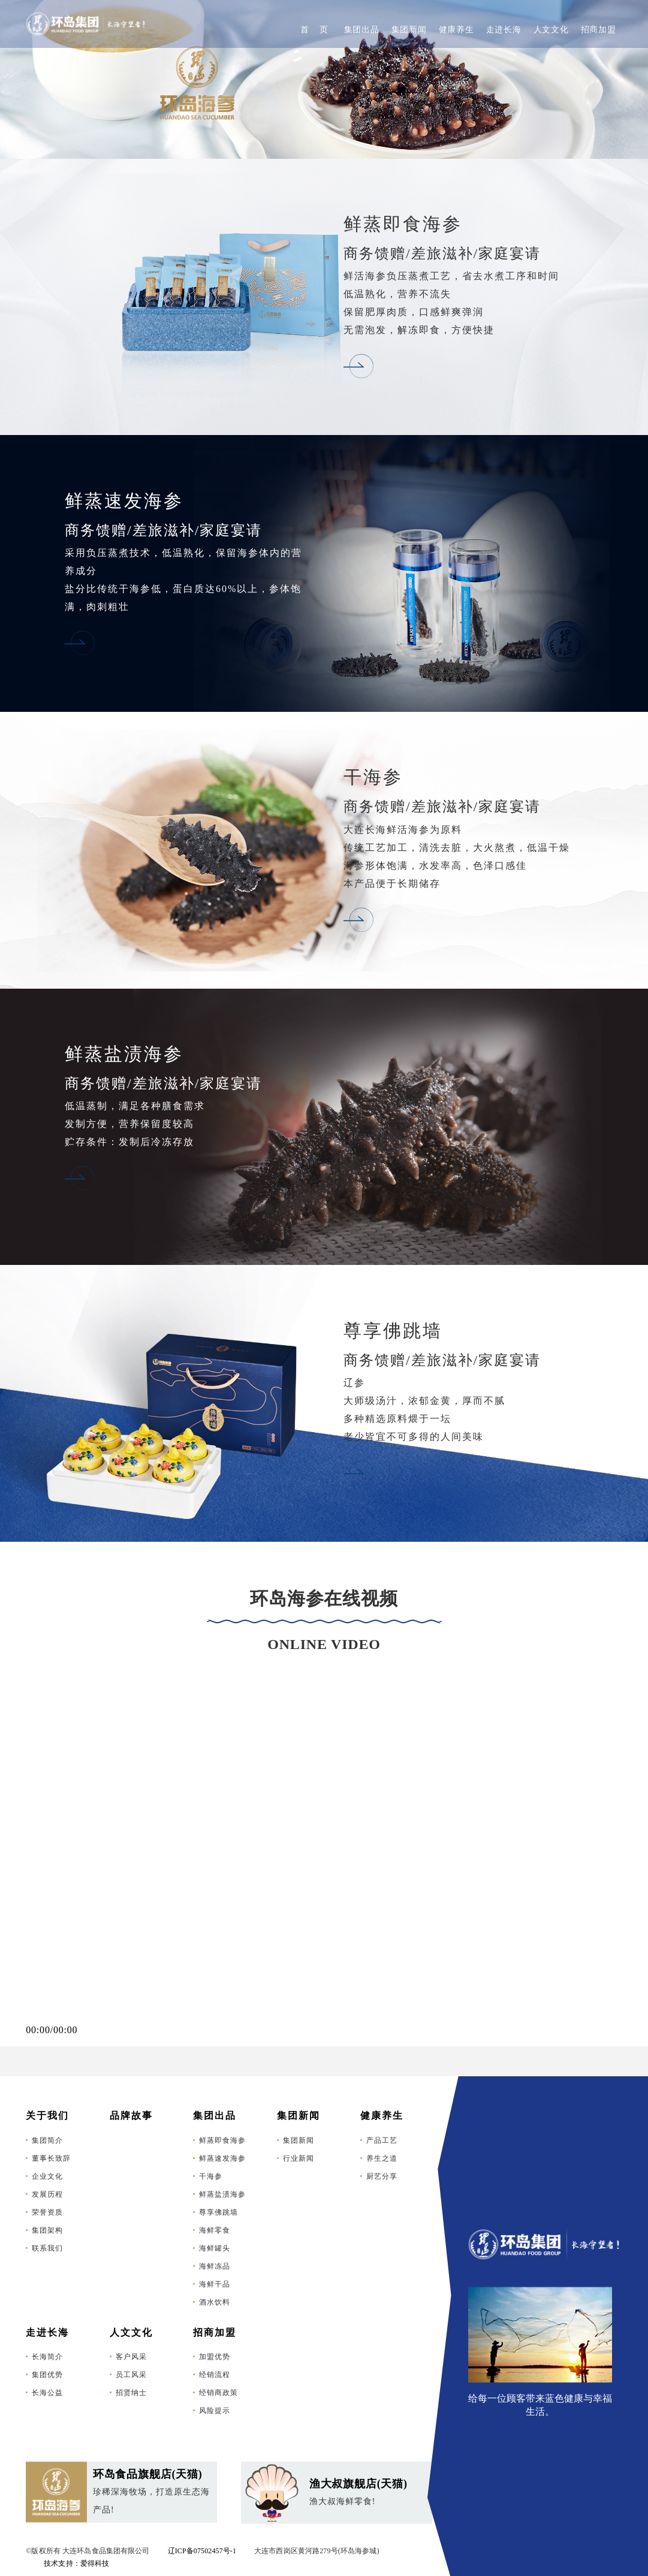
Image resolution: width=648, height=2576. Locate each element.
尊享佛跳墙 (218, 2212)
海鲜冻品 (214, 2266)
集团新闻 (409, 29)
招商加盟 (598, 29)
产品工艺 (381, 2140)
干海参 (210, 2176)
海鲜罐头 (214, 2248)
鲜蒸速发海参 (222, 2158)
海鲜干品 (214, 2284)
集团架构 (47, 2230)
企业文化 (47, 2176)
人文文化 (551, 29)
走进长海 (504, 29)
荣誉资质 (47, 2212)
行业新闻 (298, 2158)
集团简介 (47, 2140)
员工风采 (131, 2374)
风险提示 (214, 2410)
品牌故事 (131, 2115)
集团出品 (361, 29)
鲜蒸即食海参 (222, 2140)
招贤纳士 (131, 2392)
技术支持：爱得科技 (76, 2563)
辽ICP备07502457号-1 (202, 2551)
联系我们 (47, 2248)
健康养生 (456, 29)
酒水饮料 (214, 2302)
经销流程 (214, 2374)
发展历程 (47, 2194)
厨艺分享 (381, 2176)
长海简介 (47, 2356)
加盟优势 (214, 2356)
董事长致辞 (51, 2158)
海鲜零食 (214, 2230)
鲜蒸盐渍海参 (222, 2194)
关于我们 (47, 2115)
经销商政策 (218, 2392)
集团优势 (47, 2374)
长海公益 (47, 2392)
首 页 (314, 29)
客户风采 (131, 2356)
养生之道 (381, 2158)
